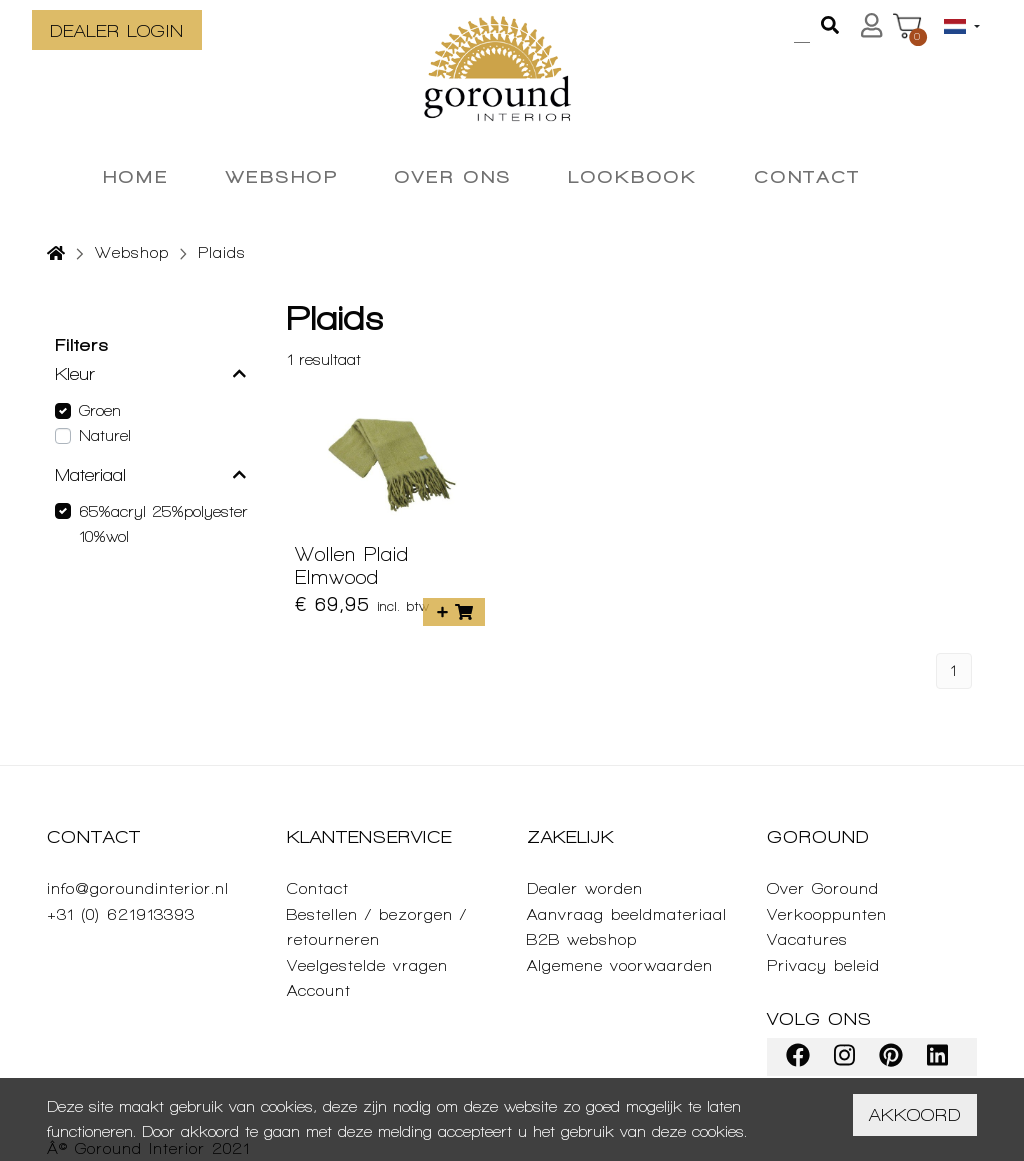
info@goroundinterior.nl (138, 888)
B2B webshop (582, 939)
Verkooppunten (827, 914)
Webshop (132, 252)
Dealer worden (585, 888)
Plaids (222, 252)
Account (319, 990)
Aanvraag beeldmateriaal (627, 914)
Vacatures (807, 939)
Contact (318, 888)
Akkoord (915, 1114)
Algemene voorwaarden (620, 965)
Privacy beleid (823, 965)
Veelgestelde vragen (367, 965)
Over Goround (823, 888)
